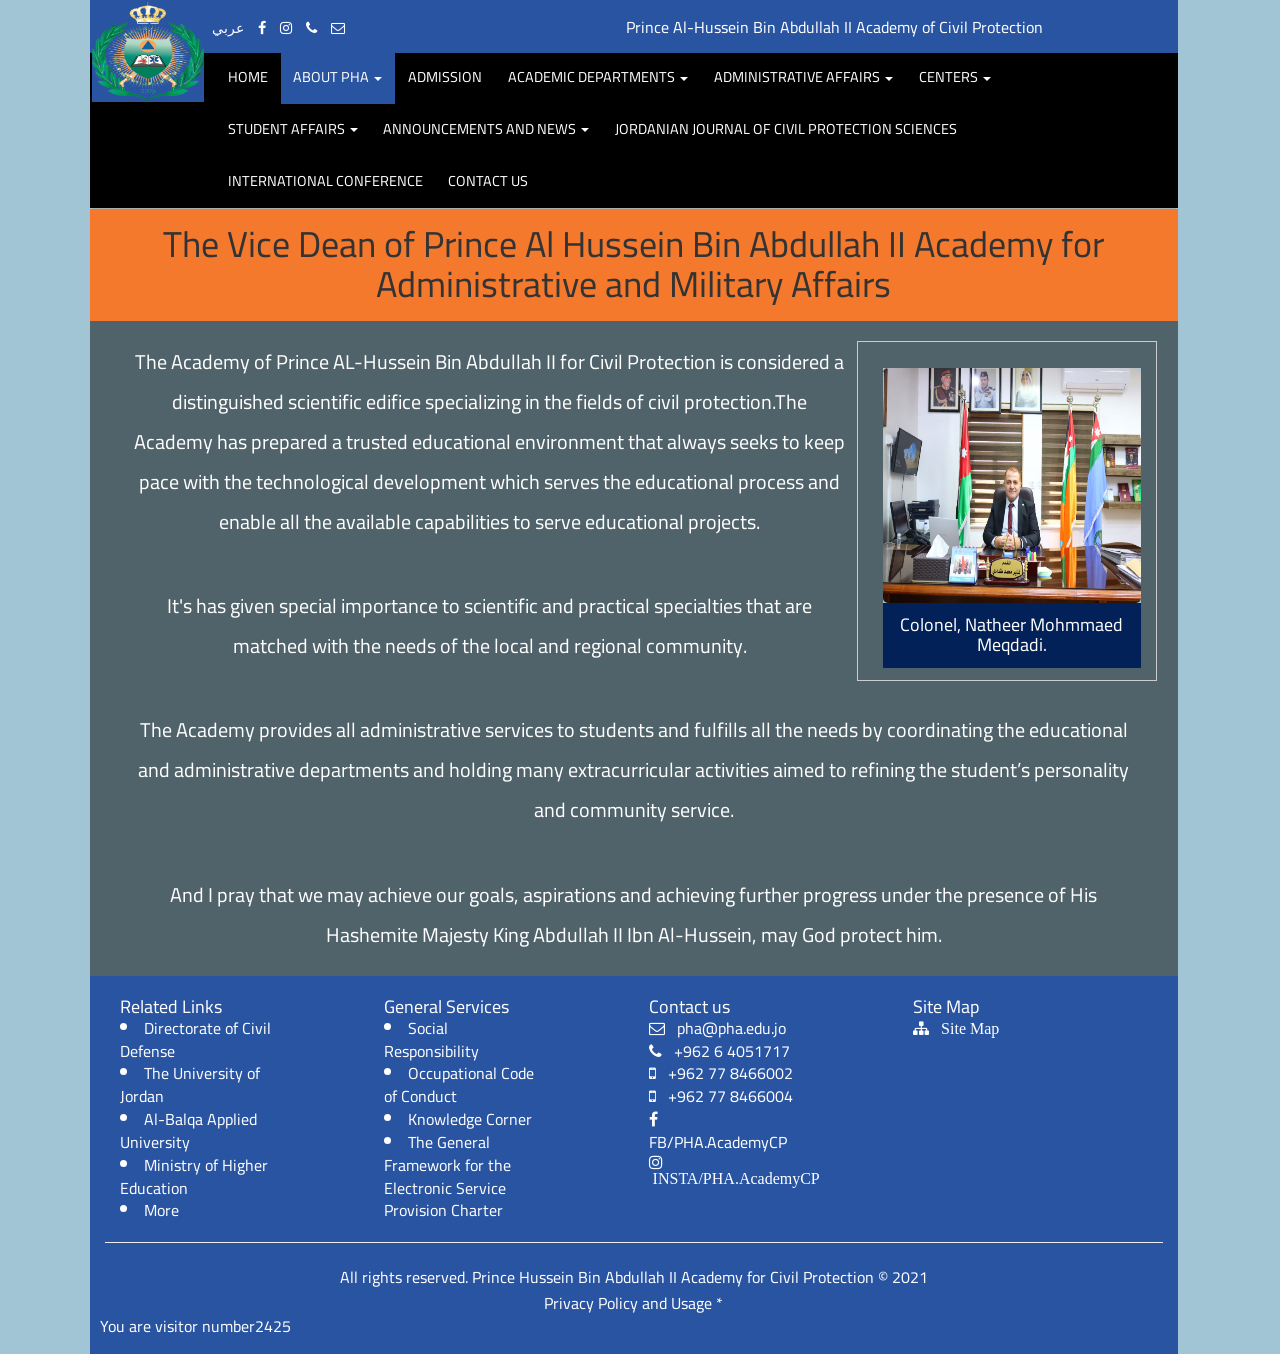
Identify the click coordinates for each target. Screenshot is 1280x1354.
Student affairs (293, 128)
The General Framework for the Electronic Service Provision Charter (447, 1176)
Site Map (964, 1028)
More (161, 1210)
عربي (228, 28)
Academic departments (598, 76)
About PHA (337, 76)
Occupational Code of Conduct (459, 1084)
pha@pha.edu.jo (717, 1028)
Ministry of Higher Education (194, 1176)
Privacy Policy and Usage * (633, 1303)
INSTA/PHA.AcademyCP (734, 1178)
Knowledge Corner (470, 1119)
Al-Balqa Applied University (188, 1130)
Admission (445, 76)
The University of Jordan (190, 1084)
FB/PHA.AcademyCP (718, 1134)
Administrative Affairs (803, 76)
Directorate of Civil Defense (195, 1039)
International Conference (325, 180)
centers (955, 76)
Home (248, 76)
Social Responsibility (431, 1039)
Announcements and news (486, 128)
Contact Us (488, 180)
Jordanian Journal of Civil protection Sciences (786, 128)
